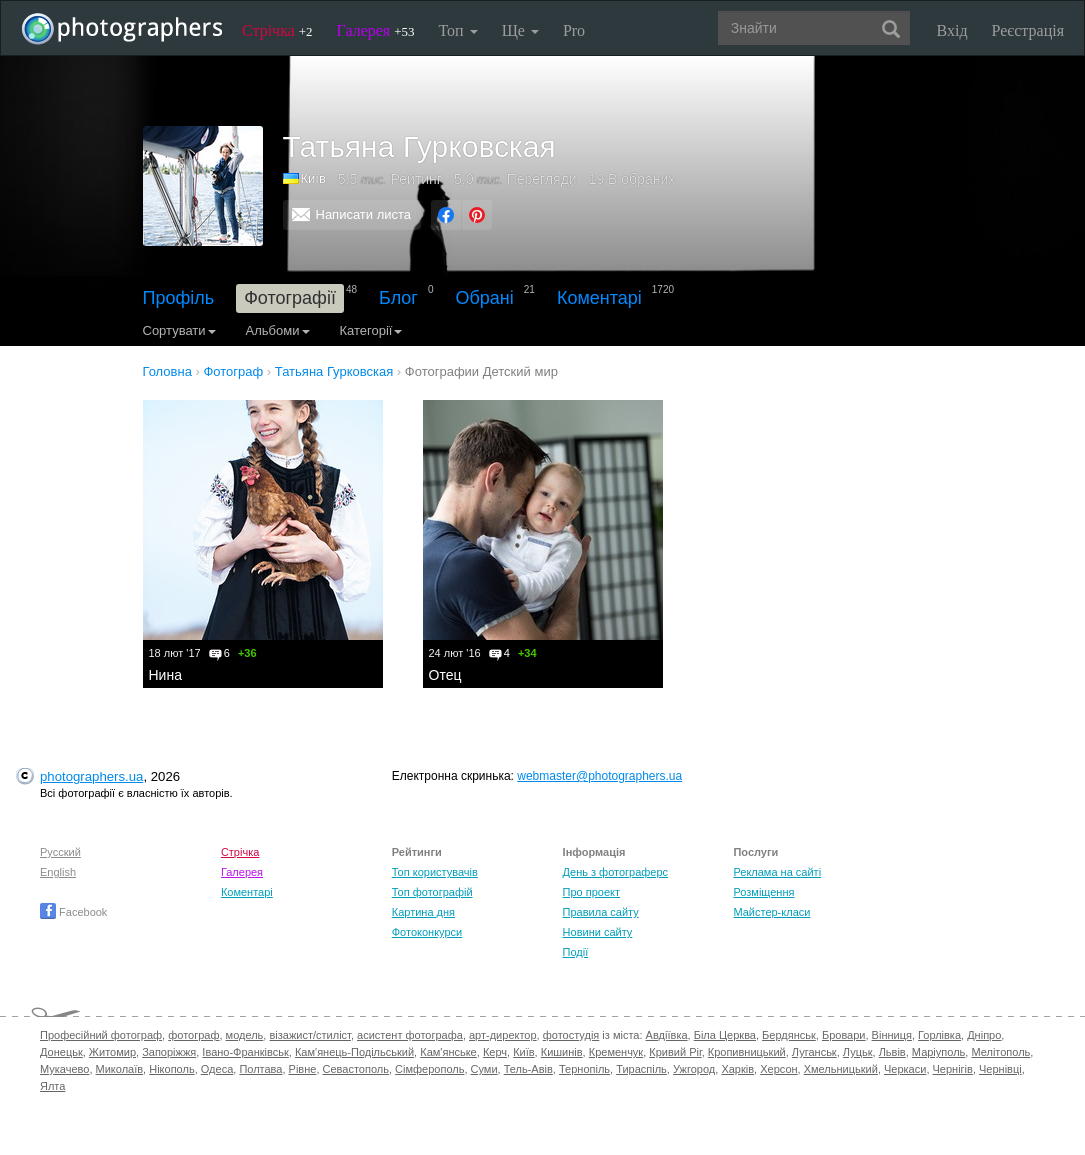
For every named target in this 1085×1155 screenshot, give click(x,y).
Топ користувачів (435, 872)
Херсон (778, 1069)
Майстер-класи (771, 912)
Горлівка (939, 1035)
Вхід (952, 30)
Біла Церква (725, 1035)
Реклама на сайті (777, 872)
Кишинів (562, 1052)
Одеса (217, 1069)
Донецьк (61, 1052)
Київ (313, 178)
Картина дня (423, 912)
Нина (165, 675)
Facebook (73, 912)
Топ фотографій (432, 892)
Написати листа (364, 214)
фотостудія (571, 1035)
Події (576, 952)
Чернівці (1000, 1069)
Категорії (371, 330)
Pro (574, 30)
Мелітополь (1000, 1052)
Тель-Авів (528, 1069)
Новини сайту (598, 932)
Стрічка (277, 30)
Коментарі (599, 298)
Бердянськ (789, 1035)
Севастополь (356, 1069)
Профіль (179, 298)
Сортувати (179, 330)
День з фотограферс (616, 872)
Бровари (844, 1035)
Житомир (112, 1052)
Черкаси (905, 1069)
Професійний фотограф (101, 1035)
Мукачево (64, 1069)
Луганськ (814, 1052)
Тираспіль (641, 1069)
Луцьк (858, 1052)
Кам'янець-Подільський (354, 1052)
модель (245, 1035)
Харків (737, 1069)
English (58, 872)
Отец (445, 675)
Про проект (591, 892)
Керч (495, 1052)
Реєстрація (1028, 30)
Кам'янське (448, 1052)
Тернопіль (584, 1069)
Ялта (52, 1086)
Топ (457, 30)
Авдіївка (667, 1035)
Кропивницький (747, 1052)
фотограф (193, 1035)
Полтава (260, 1069)
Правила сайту (601, 912)
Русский (60, 852)
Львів (892, 1052)
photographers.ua (91, 776)
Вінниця (892, 1035)
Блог (398, 298)
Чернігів (953, 1069)
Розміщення (763, 892)
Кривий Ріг (675, 1052)
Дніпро (984, 1035)
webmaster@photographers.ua (599, 776)
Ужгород (694, 1069)
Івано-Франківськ (245, 1052)
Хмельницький (841, 1069)
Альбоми (278, 330)
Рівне (303, 1069)
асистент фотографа (410, 1035)
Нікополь (171, 1069)
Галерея (376, 30)
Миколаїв (120, 1069)
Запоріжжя (169, 1052)
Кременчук (616, 1052)
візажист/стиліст (309, 1035)
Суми (484, 1069)
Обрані (485, 298)
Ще (520, 30)
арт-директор (503, 1035)
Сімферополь (429, 1069)
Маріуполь (938, 1052)
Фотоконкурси (427, 932)
